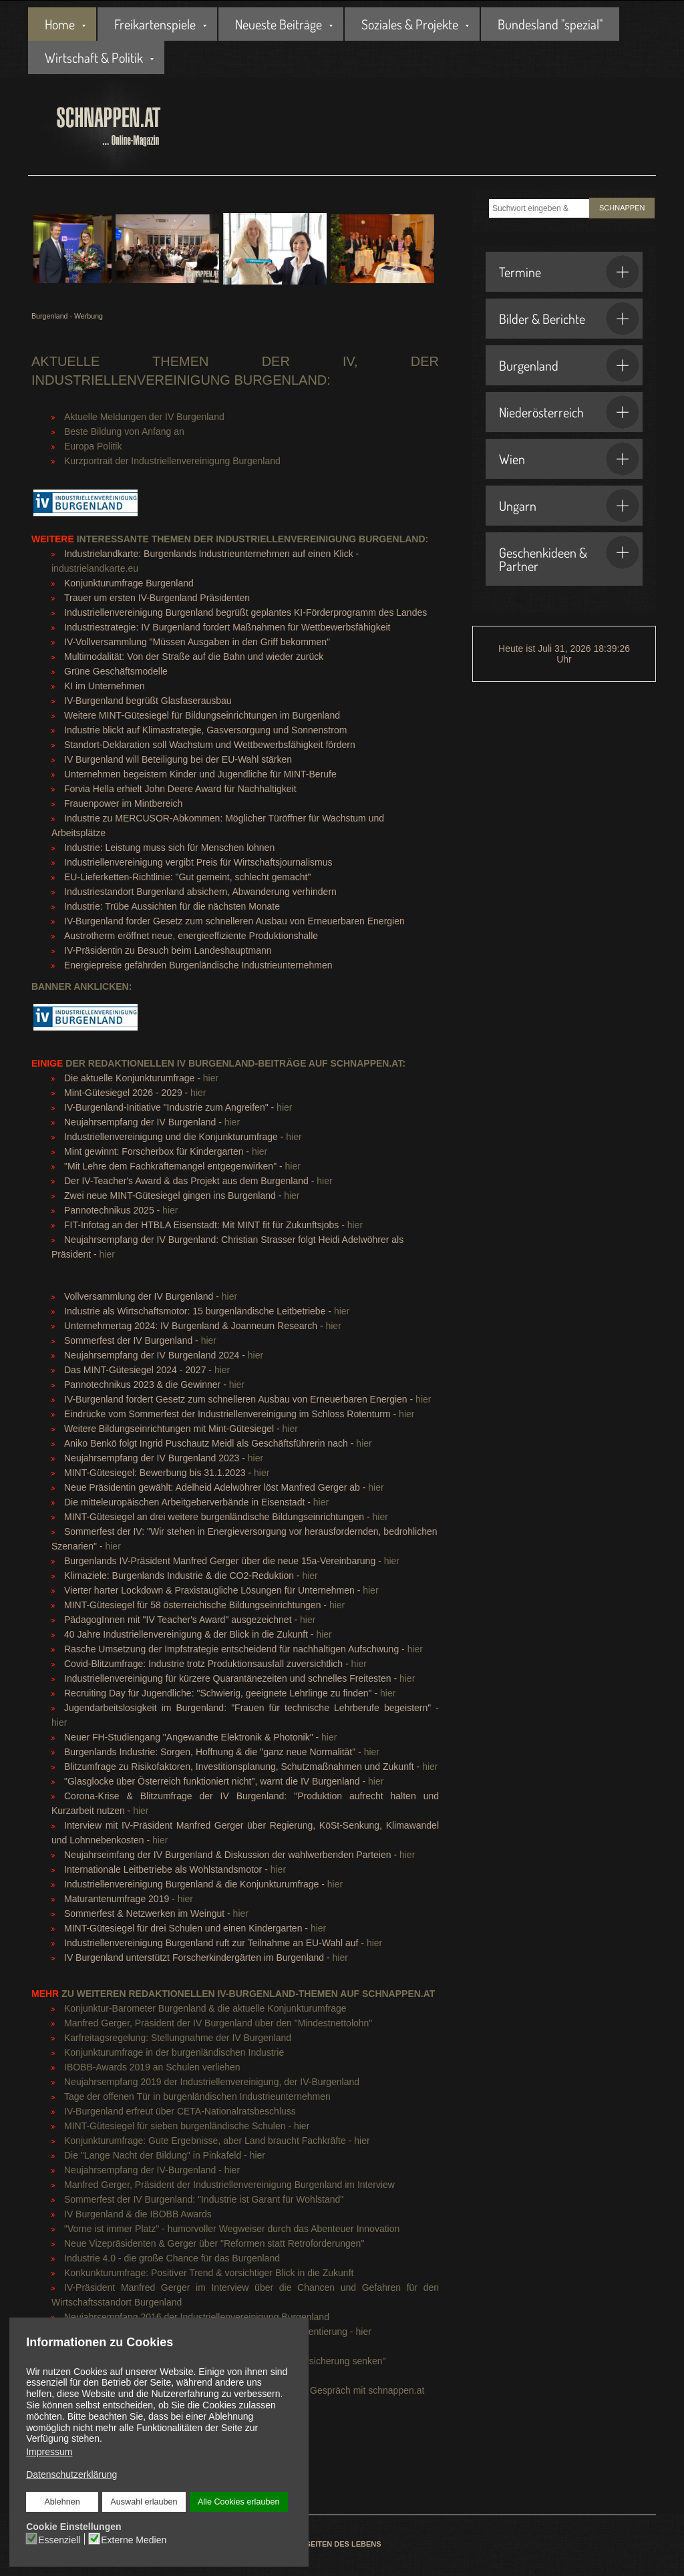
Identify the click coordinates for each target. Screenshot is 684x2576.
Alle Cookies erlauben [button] (238, 2502)
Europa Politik (93, 446)
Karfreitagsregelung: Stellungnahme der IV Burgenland (177, 2037)
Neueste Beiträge (278, 24)
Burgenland (569, 365)
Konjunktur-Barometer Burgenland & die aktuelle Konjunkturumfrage (205, 2008)
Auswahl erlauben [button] (143, 2502)
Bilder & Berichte (569, 318)
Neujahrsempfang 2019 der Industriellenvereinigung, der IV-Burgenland (211, 2081)
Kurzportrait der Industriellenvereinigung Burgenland (172, 460)
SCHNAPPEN (622, 208)
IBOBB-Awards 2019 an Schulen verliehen (152, 2067)
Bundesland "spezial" (550, 24)
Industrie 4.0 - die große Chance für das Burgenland (172, 2258)
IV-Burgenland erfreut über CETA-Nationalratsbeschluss (180, 2111)
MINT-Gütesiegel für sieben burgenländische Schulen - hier (186, 2126)
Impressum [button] (49, 2451)
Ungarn (569, 505)
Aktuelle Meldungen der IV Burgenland (144, 416)
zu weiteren (79, 1993)
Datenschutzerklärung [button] (71, 2474)
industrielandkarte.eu (94, 568)
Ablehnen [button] (62, 2502)
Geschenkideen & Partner (569, 555)
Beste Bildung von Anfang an (124, 431)
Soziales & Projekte (409, 24)
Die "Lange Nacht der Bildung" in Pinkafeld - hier (164, 2155)
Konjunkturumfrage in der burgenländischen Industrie (174, 2052)
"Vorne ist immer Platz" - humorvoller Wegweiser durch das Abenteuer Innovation (231, 2228)
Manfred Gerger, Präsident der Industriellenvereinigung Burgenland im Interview (229, 2184)
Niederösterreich (569, 412)
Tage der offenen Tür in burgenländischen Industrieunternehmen (197, 2096)
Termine (569, 272)
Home (60, 24)
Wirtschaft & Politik (94, 57)
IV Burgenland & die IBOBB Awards (138, 2214)
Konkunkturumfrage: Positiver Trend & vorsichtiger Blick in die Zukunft (208, 2272)
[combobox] (539, 208)
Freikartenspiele (155, 24)
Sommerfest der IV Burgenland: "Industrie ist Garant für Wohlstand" (203, 2199)
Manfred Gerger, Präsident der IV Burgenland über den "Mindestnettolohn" (218, 2023)
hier (210, 1078)
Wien (569, 459)
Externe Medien (133, 2539)
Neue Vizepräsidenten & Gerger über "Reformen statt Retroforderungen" (214, 2243)
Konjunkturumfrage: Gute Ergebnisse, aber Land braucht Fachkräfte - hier (217, 2140)
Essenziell (60, 2539)
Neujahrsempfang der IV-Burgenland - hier (152, 2170)
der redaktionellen (102, 1063)
